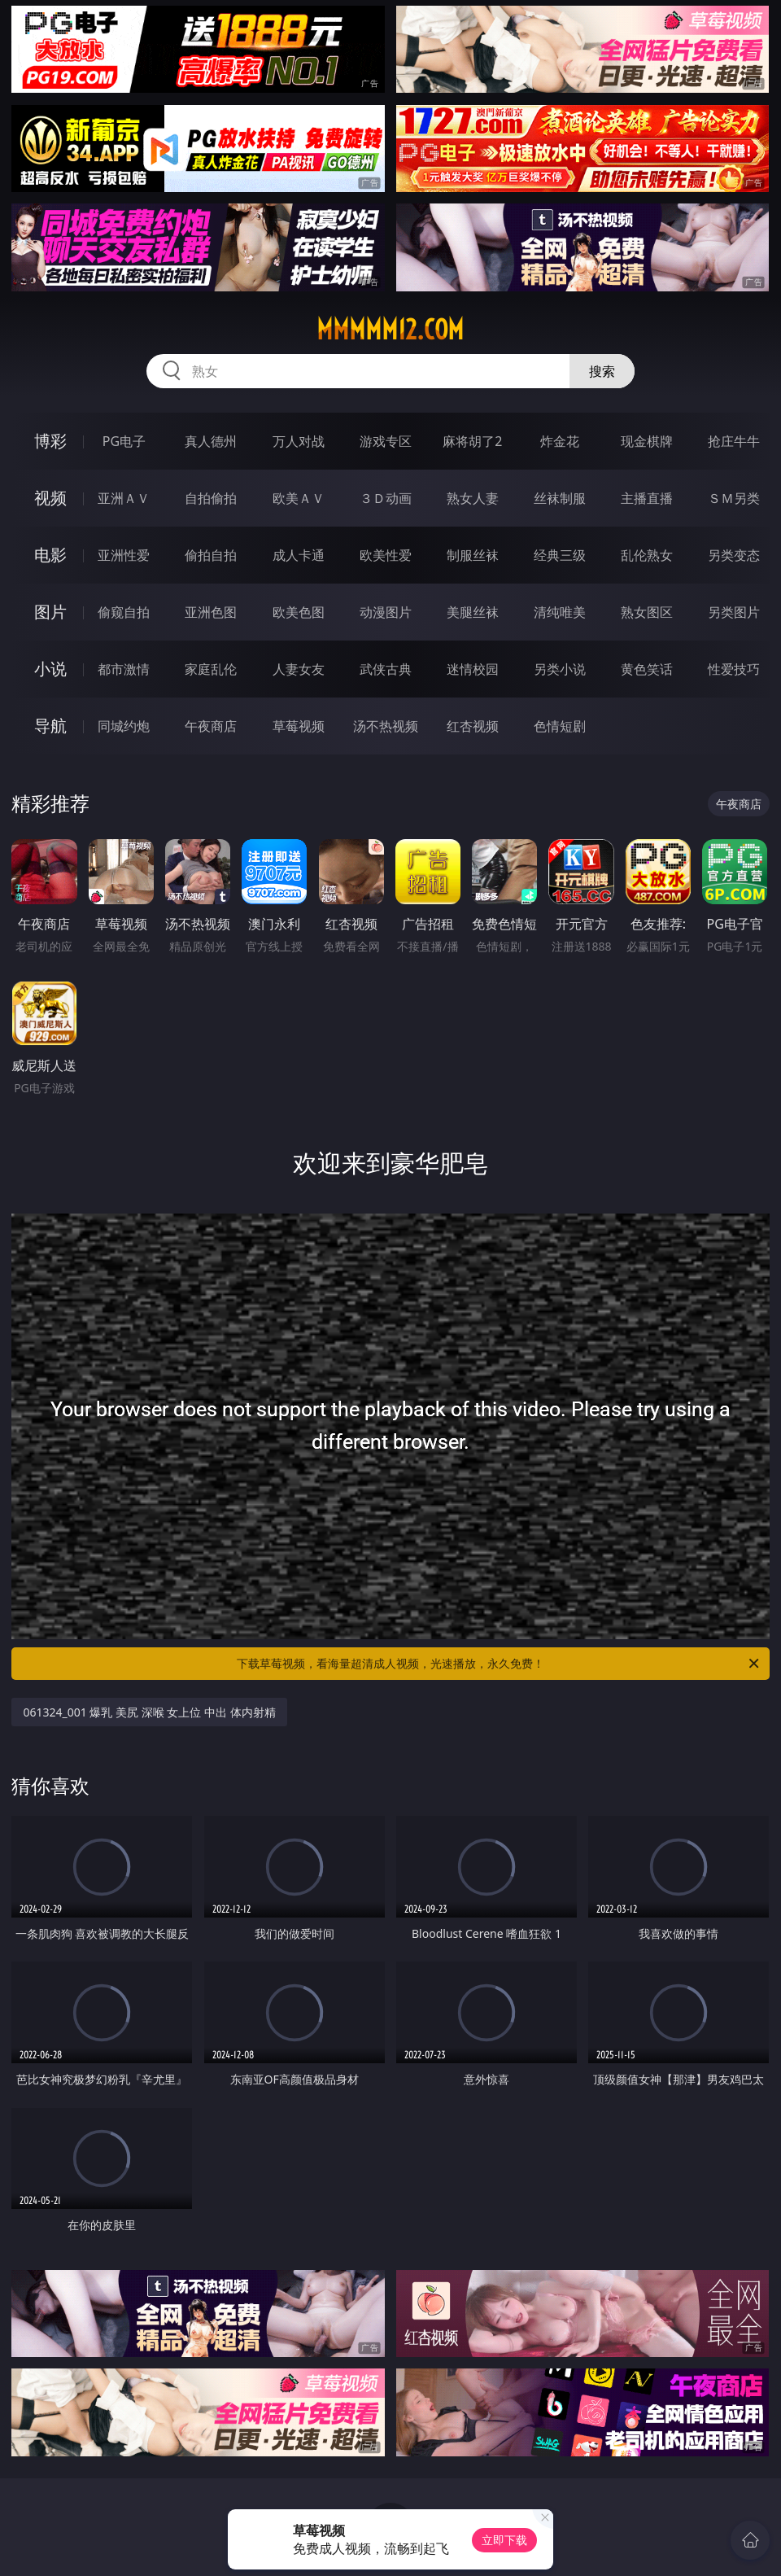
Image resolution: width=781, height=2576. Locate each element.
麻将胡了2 (472, 441)
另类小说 (560, 669)
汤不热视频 (385, 726)
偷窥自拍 (124, 612)
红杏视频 (473, 726)
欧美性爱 (386, 555)
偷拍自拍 (211, 555)
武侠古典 (386, 669)
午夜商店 (211, 726)
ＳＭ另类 (734, 498)
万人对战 (299, 441)
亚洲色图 (211, 612)
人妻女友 (299, 669)
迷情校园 (473, 669)
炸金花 (559, 441)
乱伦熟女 (647, 555)
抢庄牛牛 (734, 441)
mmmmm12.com (390, 329)
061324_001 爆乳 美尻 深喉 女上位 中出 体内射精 (149, 1712)
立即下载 (504, 2540)
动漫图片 (386, 612)
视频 (50, 498)
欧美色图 (299, 612)
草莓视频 (299, 726)
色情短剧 (560, 726)
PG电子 (124, 441)
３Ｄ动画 (386, 498)
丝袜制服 (560, 498)
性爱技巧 (734, 669)
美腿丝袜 (473, 612)
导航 (50, 726)
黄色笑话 (647, 669)
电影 (50, 555)
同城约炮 (124, 726)
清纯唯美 (560, 612)
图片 (50, 612)
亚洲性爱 (124, 555)
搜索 (602, 371)
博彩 (50, 441)
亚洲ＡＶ (124, 498)
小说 (50, 669)
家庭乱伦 (211, 669)
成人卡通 (299, 555)
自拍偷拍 (211, 498)
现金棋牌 (647, 441)
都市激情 (124, 669)
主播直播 (647, 498)
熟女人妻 (473, 498)
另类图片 (734, 612)
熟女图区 (647, 612)
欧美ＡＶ (299, 498)
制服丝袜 (473, 555)
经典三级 (560, 555)
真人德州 (211, 441)
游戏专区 (386, 441)
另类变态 (734, 555)
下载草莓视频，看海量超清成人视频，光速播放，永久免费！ (499, 1663)
